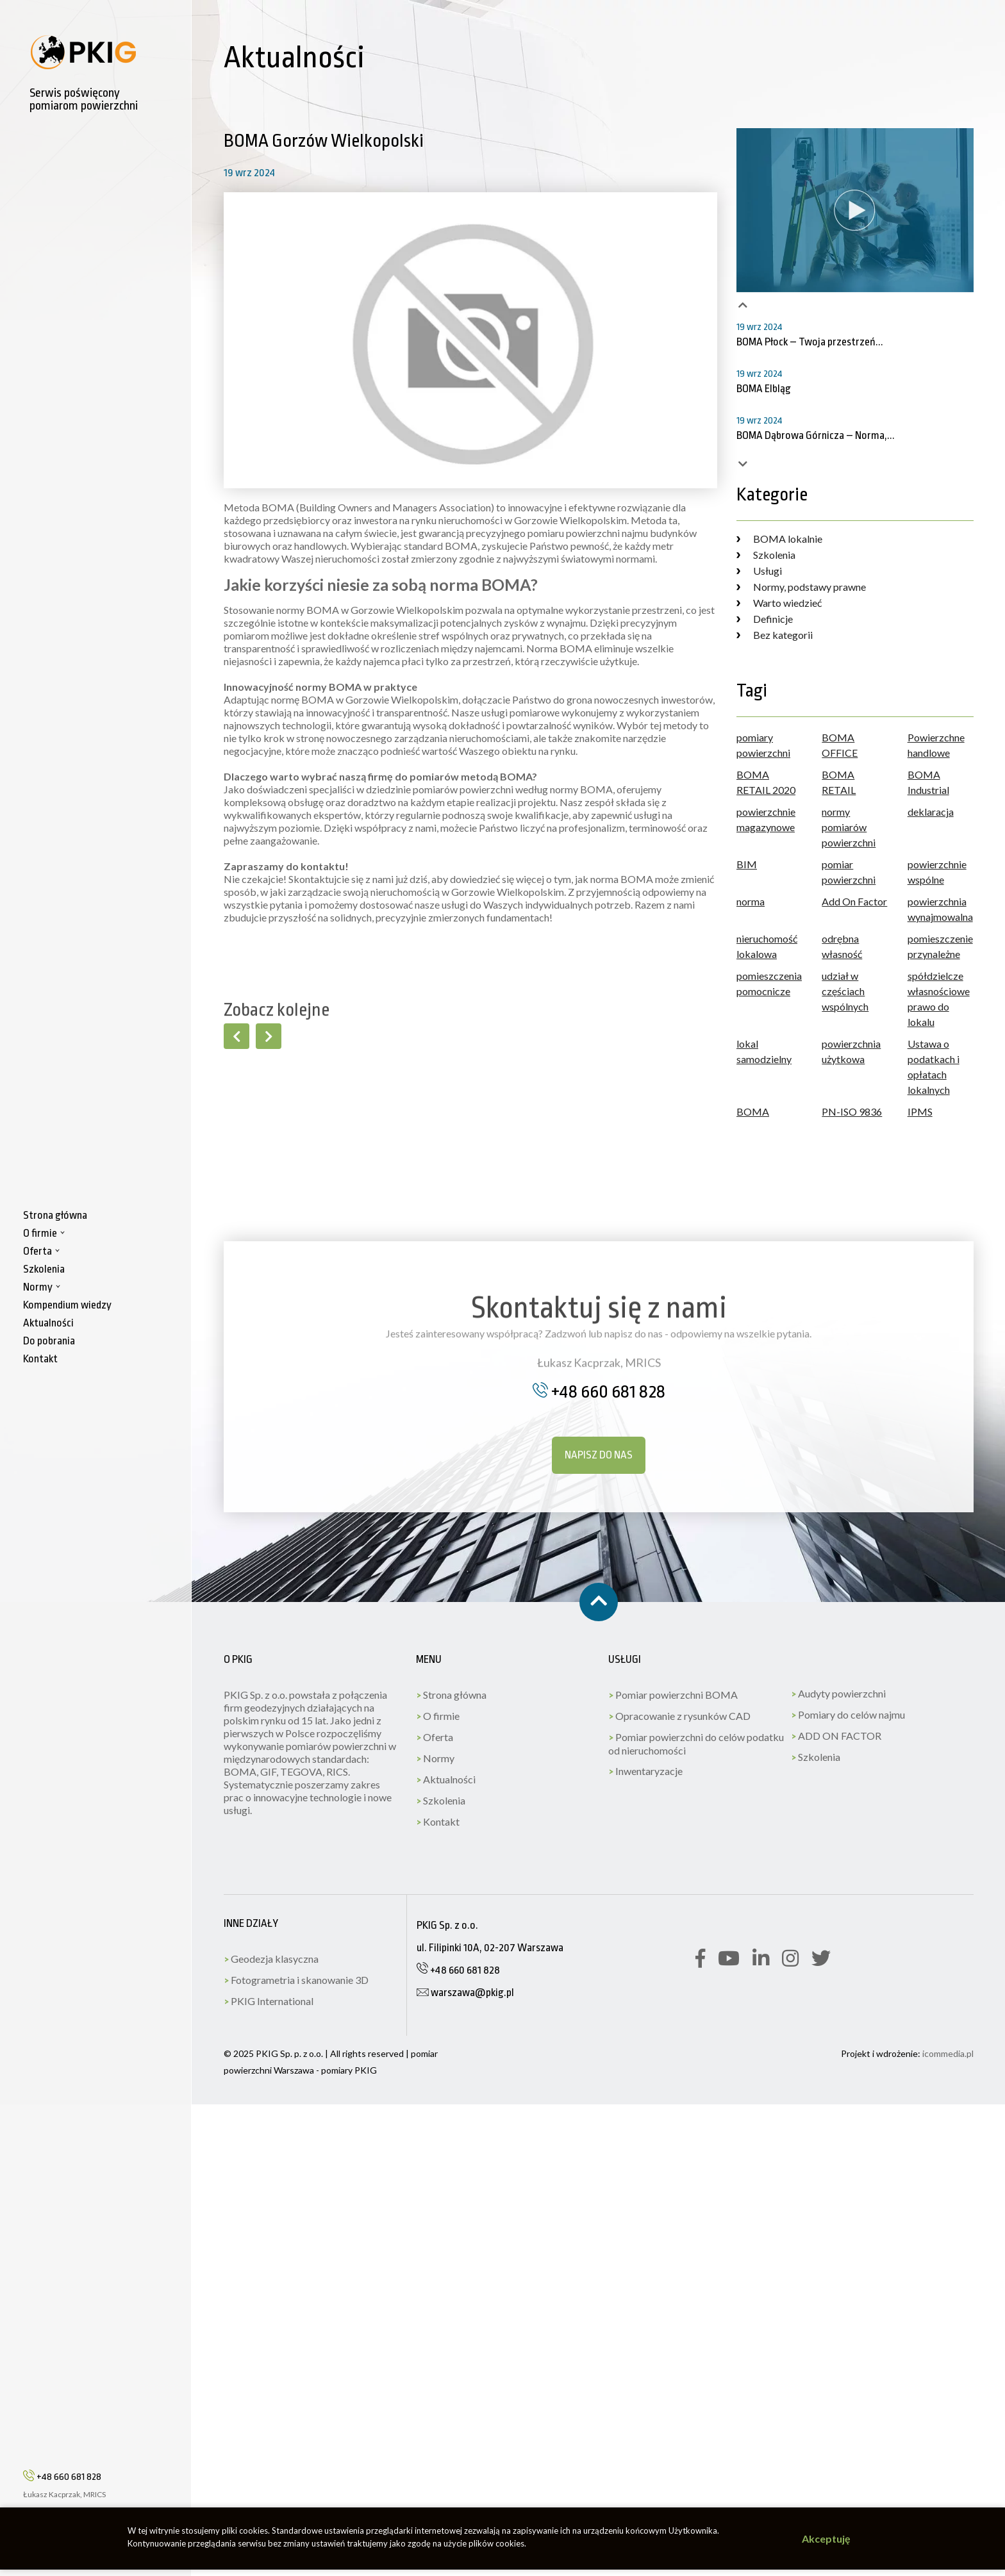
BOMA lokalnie (779, 539)
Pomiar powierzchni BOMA (673, 1694)
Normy (435, 1758)
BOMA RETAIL (839, 782)
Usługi (759, 571)
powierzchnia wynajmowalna (940, 909)
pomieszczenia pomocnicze (769, 983)
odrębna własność (842, 946)
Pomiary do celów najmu (848, 1714)
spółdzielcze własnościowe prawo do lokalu (939, 999)
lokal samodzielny (764, 1051)
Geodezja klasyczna (271, 1959)
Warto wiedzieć (779, 603)
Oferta (434, 1737)
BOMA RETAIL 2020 (765, 782)
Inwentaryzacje (645, 1771)
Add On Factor (854, 901)
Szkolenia (765, 555)
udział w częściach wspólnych (845, 991)
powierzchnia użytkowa (851, 1051)
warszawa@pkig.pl (465, 1992)
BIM (746, 864)
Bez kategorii (774, 635)
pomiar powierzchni (849, 872)
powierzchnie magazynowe (765, 819)
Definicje (764, 619)
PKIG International (268, 2001)
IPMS (920, 1111)
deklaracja (931, 811)
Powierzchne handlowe (936, 745)
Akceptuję (826, 2538)
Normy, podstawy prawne (801, 587)
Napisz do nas (599, 1455)
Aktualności (446, 1779)
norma (750, 901)
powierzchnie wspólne (937, 872)
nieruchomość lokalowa (766, 946)
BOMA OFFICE (840, 745)
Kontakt (438, 1821)
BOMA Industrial (928, 782)
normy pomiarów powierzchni (849, 826)
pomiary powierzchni (763, 745)
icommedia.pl (948, 2053)
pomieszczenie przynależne (940, 946)
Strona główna (451, 1694)
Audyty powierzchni (838, 1693)
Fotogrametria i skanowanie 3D (296, 1980)
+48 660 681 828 (62, 2483)
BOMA (752, 1111)
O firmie (438, 1716)
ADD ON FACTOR (836, 1736)
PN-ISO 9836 (852, 1111)
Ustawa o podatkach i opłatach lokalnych (933, 1066)
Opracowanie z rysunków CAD (679, 1716)
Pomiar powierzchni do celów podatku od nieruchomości (696, 1743)
